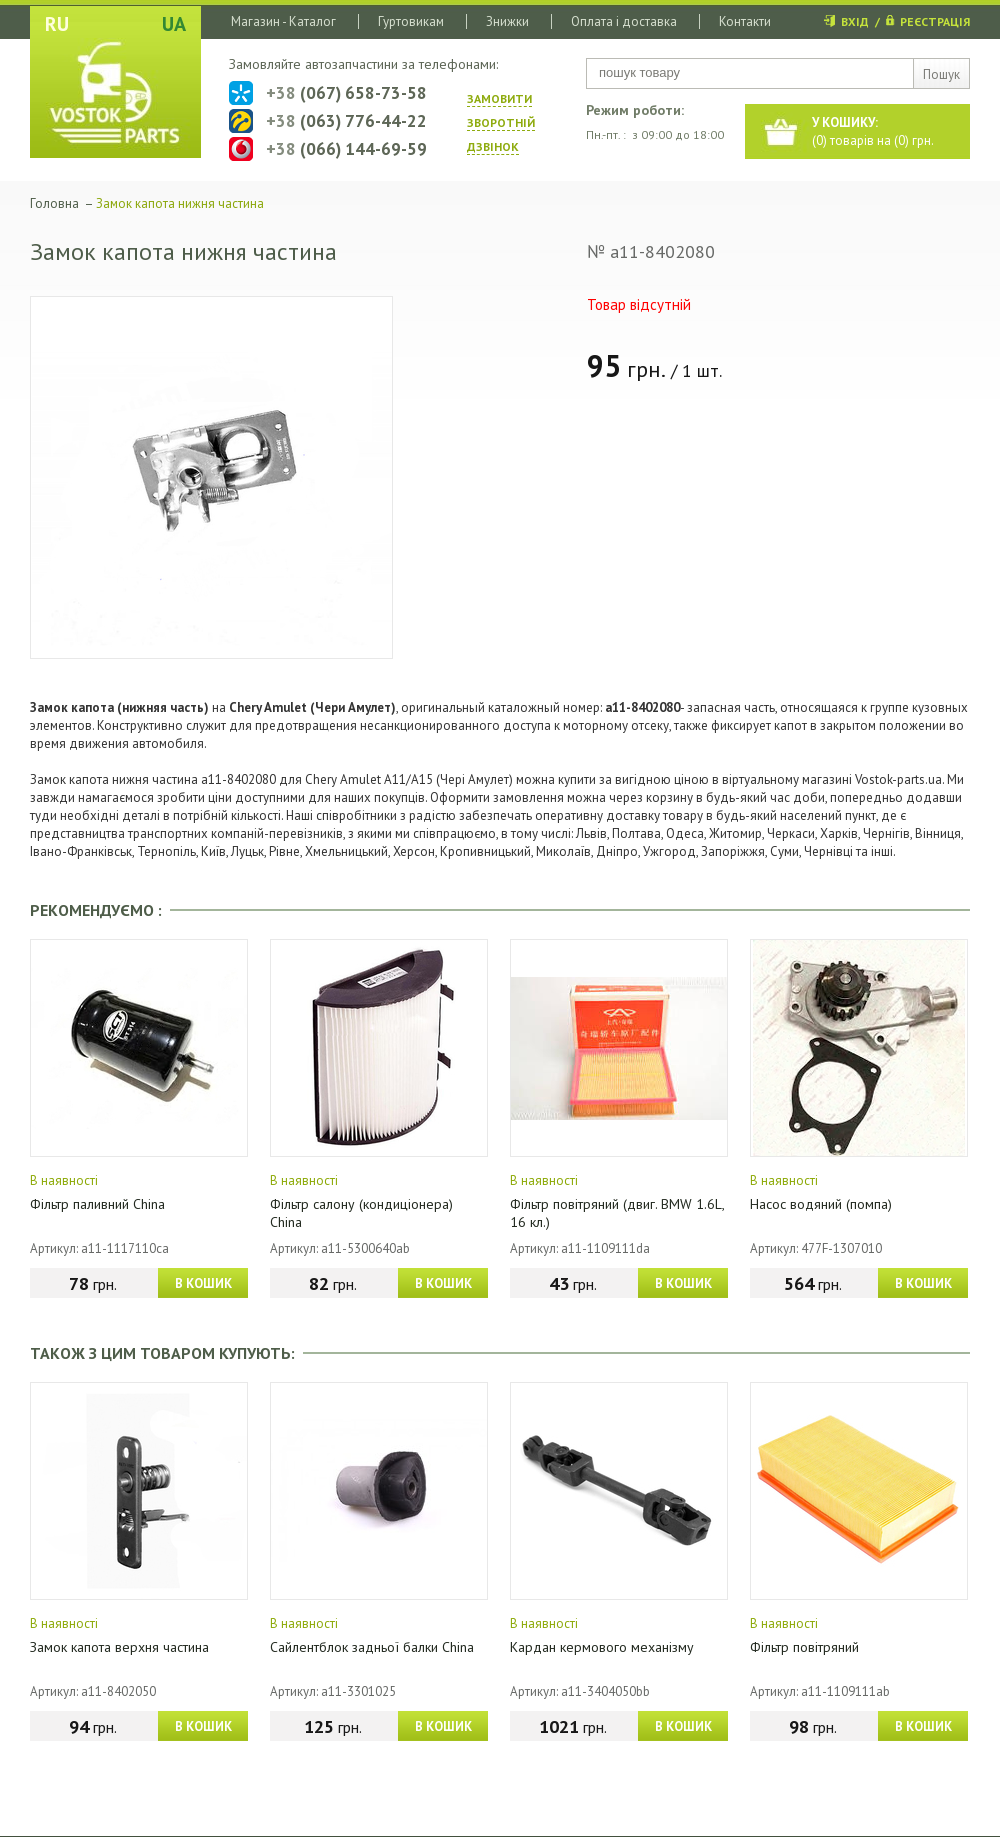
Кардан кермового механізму (602, 1647)
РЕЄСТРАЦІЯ (935, 21)
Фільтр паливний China (97, 1204)
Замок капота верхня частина (119, 1647)
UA (174, 24)
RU (57, 24)
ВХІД (855, 21)
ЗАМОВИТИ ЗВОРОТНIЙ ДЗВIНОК (501, 122)
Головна (54, 203)
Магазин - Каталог (283, 21)
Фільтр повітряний (804, 1647)
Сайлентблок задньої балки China (372, 1647)
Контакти (745, 21)
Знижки (507, 21)
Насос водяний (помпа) (821, 1204)
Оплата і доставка (624, 21)
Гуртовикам (411, 21)
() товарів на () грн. (873, 131)
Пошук (941, 74)
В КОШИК (203, 1283)
